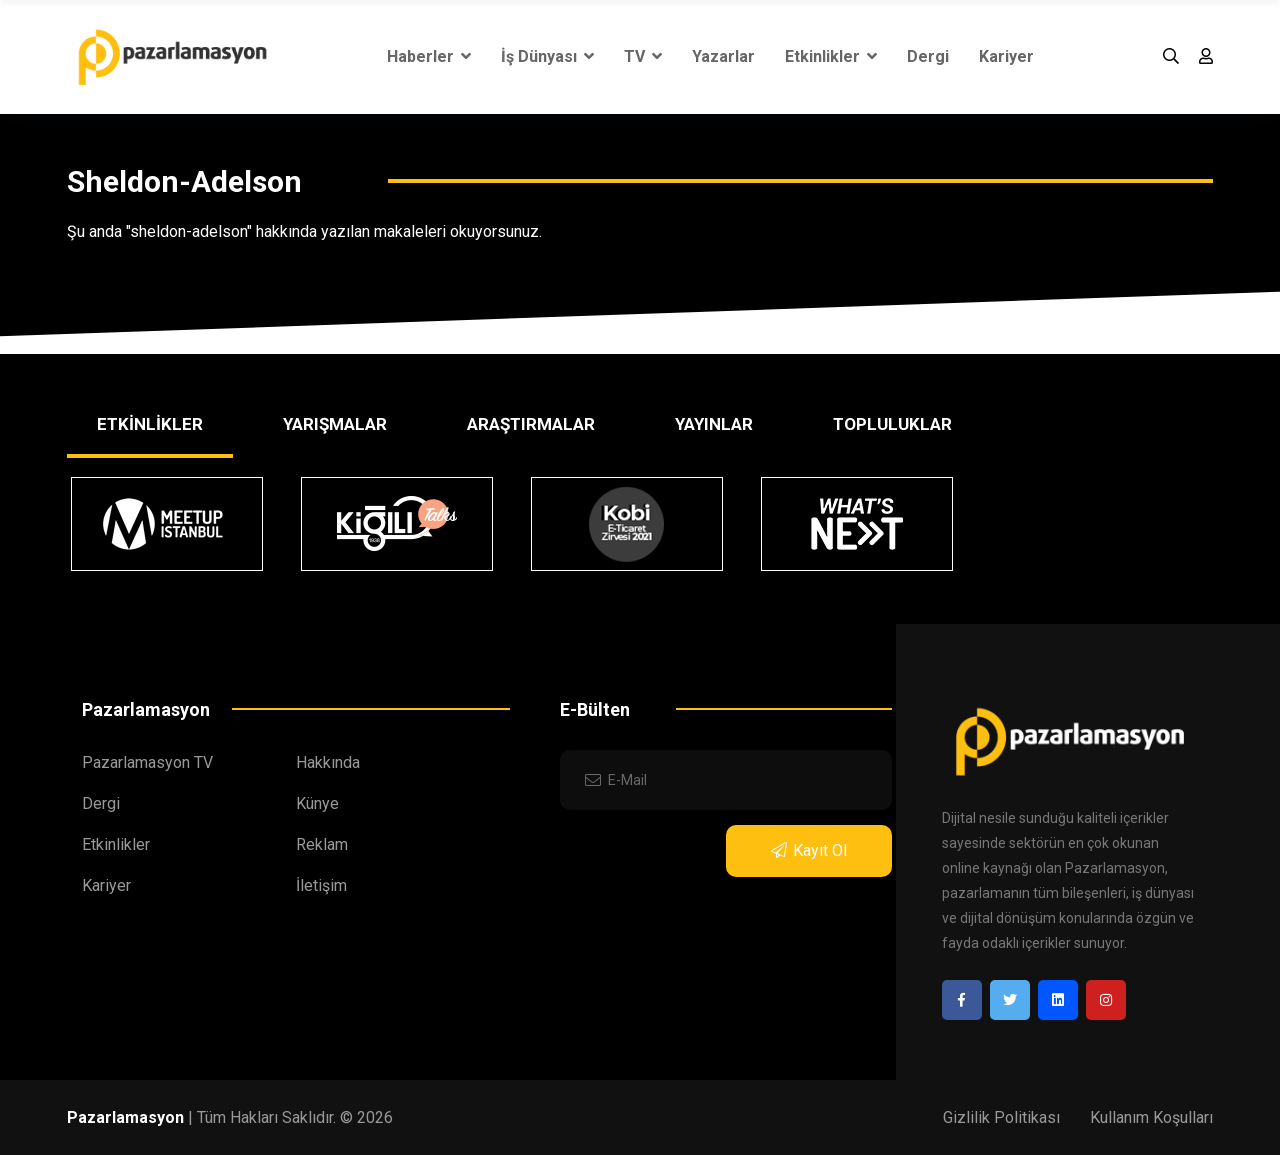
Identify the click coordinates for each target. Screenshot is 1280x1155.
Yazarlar (723, 56)
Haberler (429, 56)
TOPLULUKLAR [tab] (892, 424)
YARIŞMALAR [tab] (335, 424)
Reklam (322, 844)
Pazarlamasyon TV (147, 762)
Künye (317, 803)
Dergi (928, 56)
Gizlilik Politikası (1001, 1117)
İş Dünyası (547, 56)
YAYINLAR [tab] (714, 424)
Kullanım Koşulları (1151, 1117)
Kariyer (1006, 56)
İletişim (321, 885)
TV (643, 56)
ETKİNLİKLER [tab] (150, 424)
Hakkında (328, 762)
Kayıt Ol (809, 850)
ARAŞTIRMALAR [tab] (531, 424)
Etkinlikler (831, 56)
